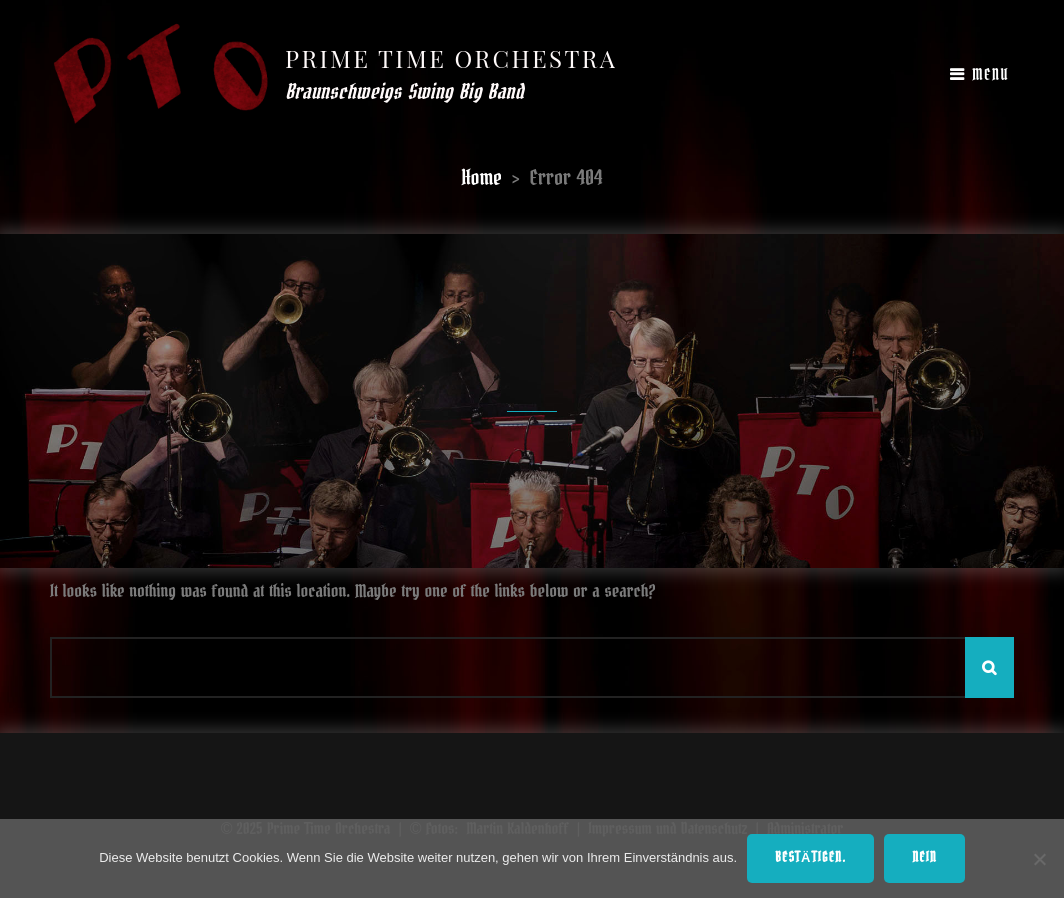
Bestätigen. (810, 858)
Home (482, 178)
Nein (924, 858)
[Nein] (1039, 859)
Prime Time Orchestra (451, 58)
